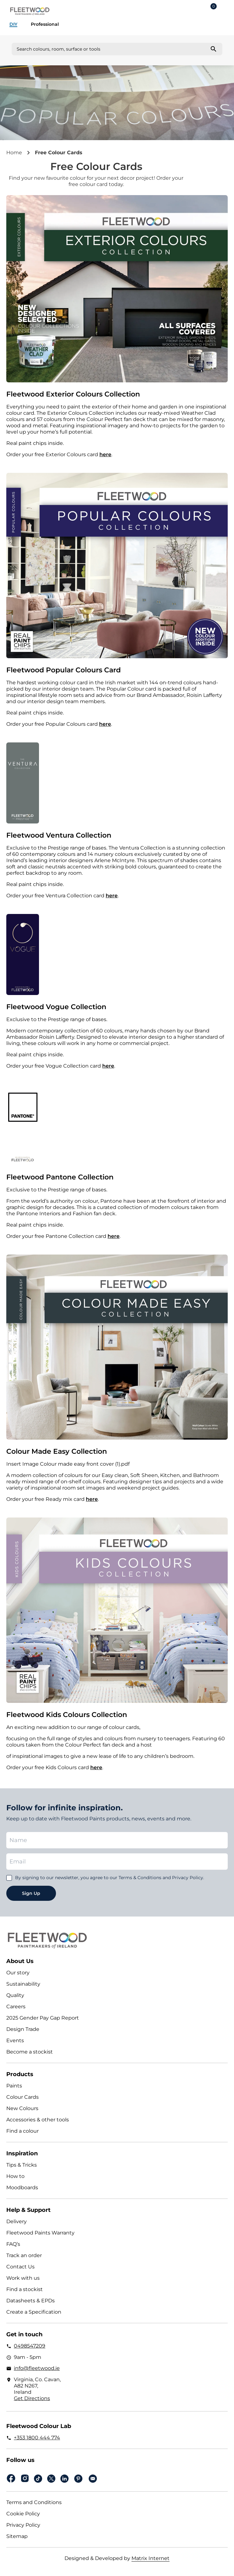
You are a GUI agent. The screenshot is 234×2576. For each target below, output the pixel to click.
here (105, 454)
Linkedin (64, 2479)
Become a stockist (29, 2052)
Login (195, 11)
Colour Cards (22, 2097)
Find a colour (22, 2131)
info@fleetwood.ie (37, 2368)
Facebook (11, 2478)
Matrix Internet (150, 2558)
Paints (14, 2086)
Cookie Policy (23, 2514)
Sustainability (23, 1984)
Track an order (24, 2255)
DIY (13, 24)
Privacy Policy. (188, 1877)
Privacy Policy (23, 2525)
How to (15, 2176)
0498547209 (29, 2346)
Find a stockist (24, 2289)
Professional (45, 24)
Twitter (51, 2479)
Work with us (23, 2278)
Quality (15, 1995)
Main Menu (224, 11)
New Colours (22, 2108)
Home (14, 153)
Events (15, 2040)
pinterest (78, 2479)
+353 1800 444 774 (37, 2438)
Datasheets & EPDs (30, 2301)
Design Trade (22, 2029)
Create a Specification (33, 2312)
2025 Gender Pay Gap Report (42, 2018)
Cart (213, 7)
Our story (18, 1973)
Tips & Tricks (21, 2165)
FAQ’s (13, 2244)
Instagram (25, 2478)
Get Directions (32, 2398)
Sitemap (17, 2536)
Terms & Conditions (140, 1877)
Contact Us (20, 2267)
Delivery (16, 2221)
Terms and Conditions (34, 2502)
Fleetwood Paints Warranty (40, 2233)
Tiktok (38, 2479)
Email (93, 2479)
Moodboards (22, 2187)
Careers (15, 2007)
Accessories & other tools (37, 2120)
